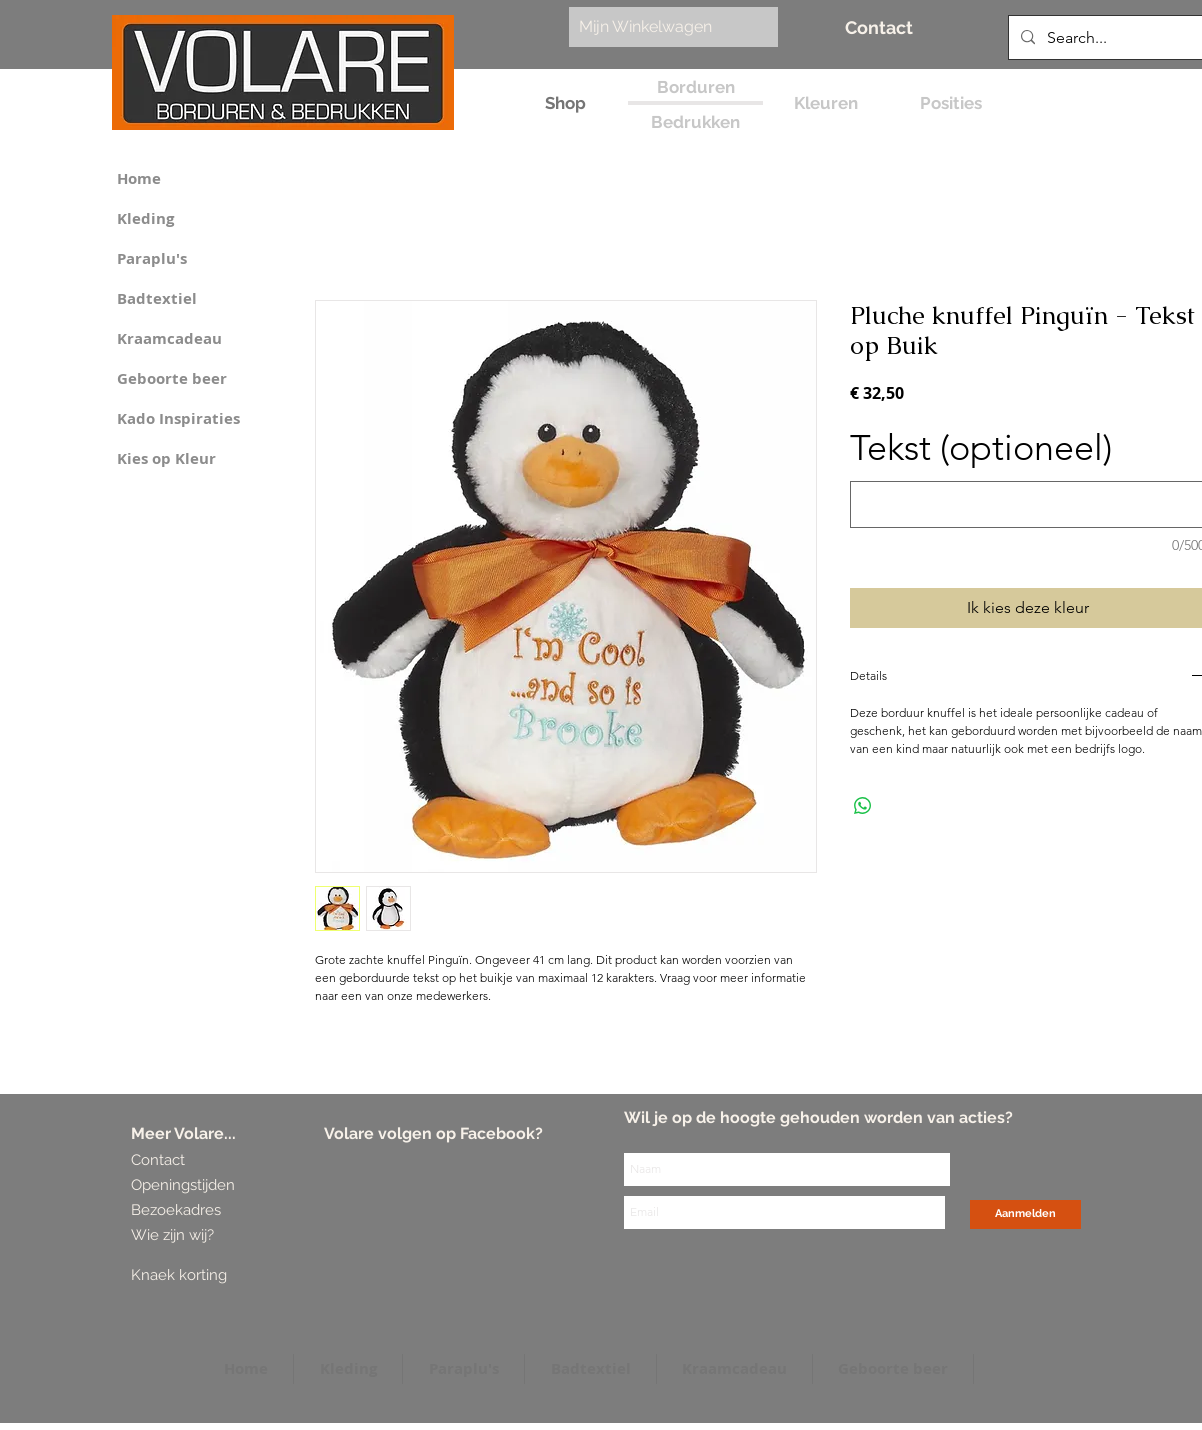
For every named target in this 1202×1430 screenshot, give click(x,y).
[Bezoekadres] (205, 1210)
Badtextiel (157, 298)
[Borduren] (695, 87)
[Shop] (565, 103)
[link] (663, 26)
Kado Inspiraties (178, 418)
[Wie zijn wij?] (176, 1235)
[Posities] (950, 103)
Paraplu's (152, 258)
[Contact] (879, 27)
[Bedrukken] (695, 122)
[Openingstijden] (183, 1185)
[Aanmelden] (1025, 1214)
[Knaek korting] (208, 1275)
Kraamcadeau (169, 338)
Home (139, 178)
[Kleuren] (825, 103)
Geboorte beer (172, 378)
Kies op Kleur (166, 458)
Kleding (145, 218)
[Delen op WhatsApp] (863, 806)
